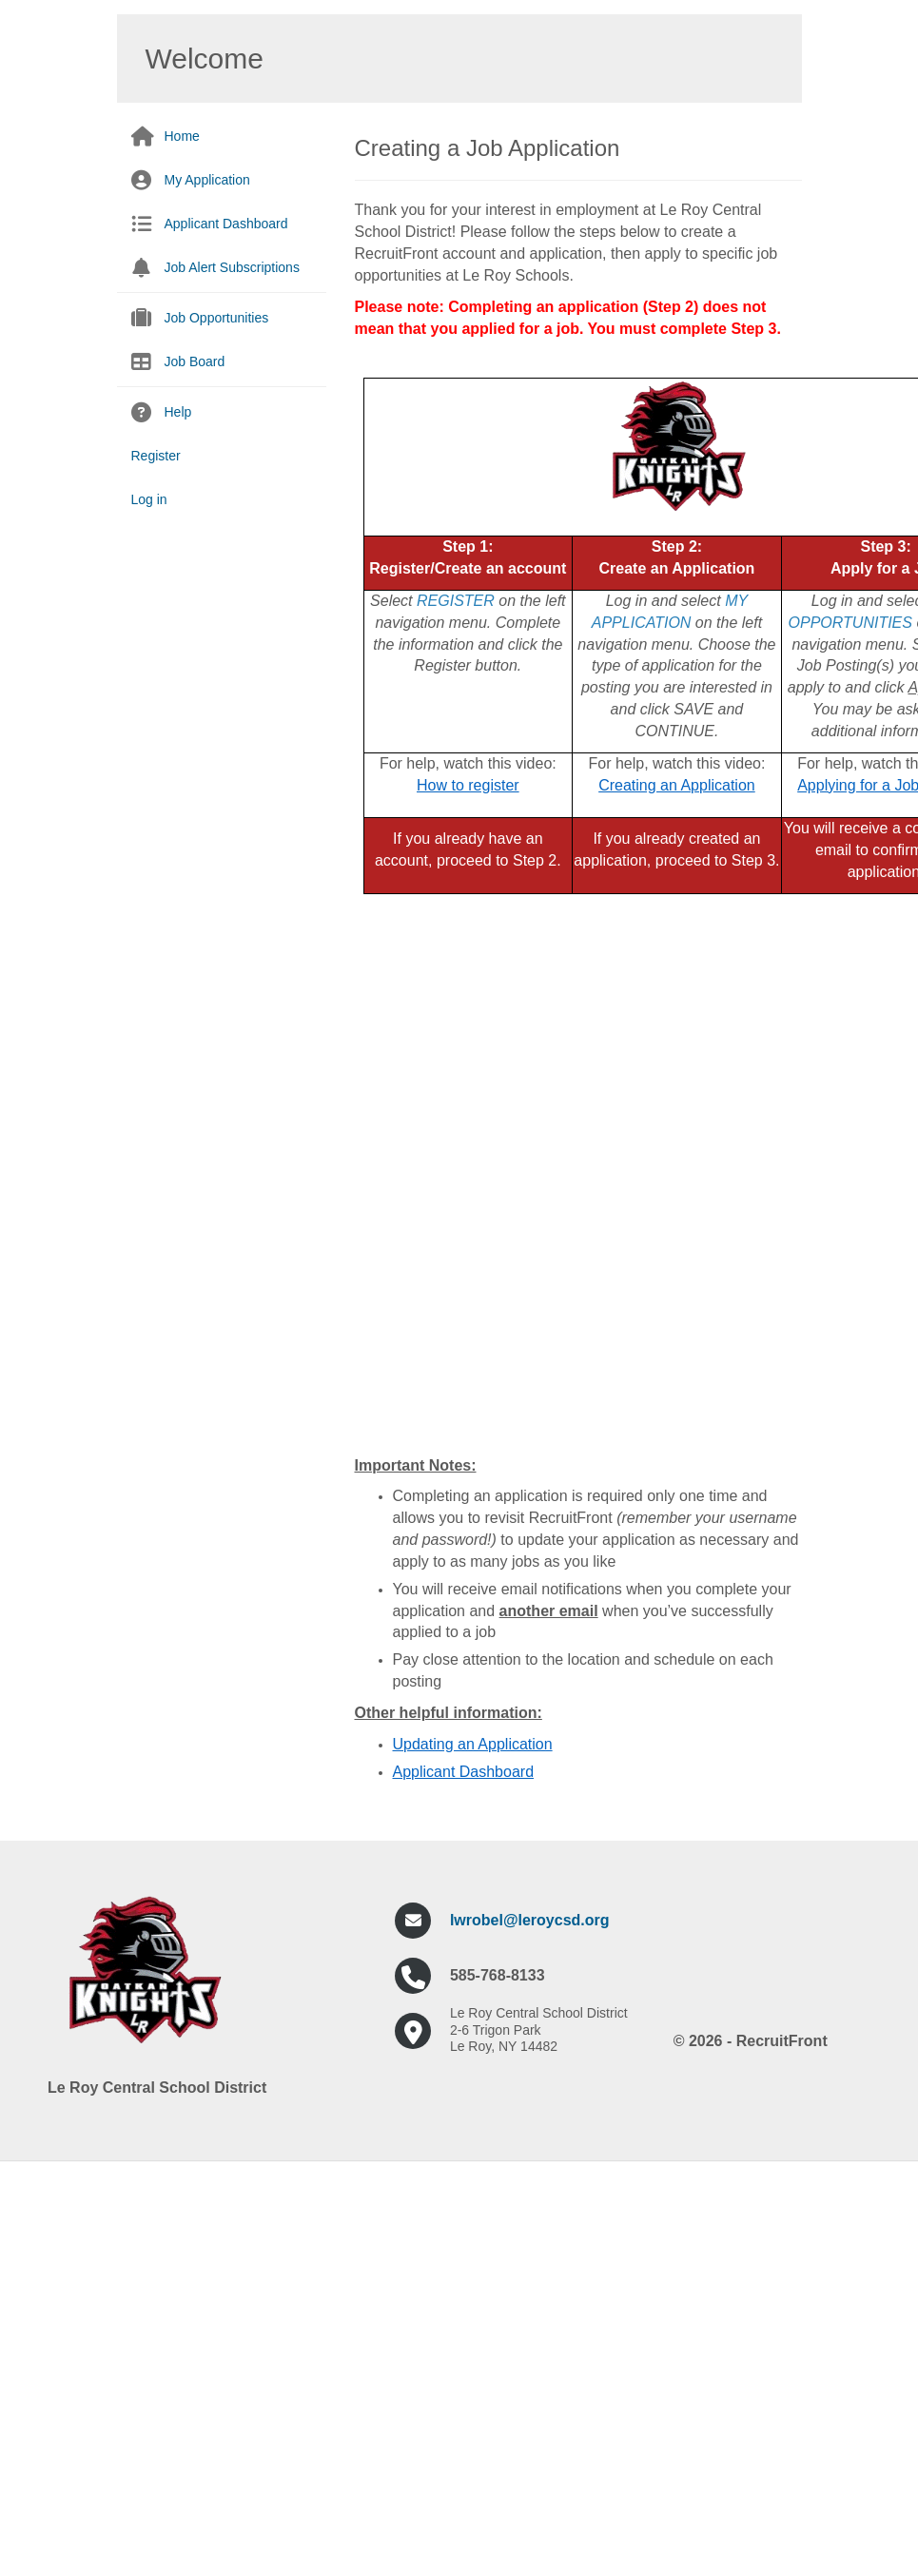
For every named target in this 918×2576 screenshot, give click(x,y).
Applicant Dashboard (226, 223)
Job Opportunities (217, 317)
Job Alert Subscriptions (232, 267)
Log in (149, 499)
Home (182, 136)
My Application (207, 179)
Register (156, 455)
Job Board (195, 361)
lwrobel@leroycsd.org (530, 1920)
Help (178, 412)
